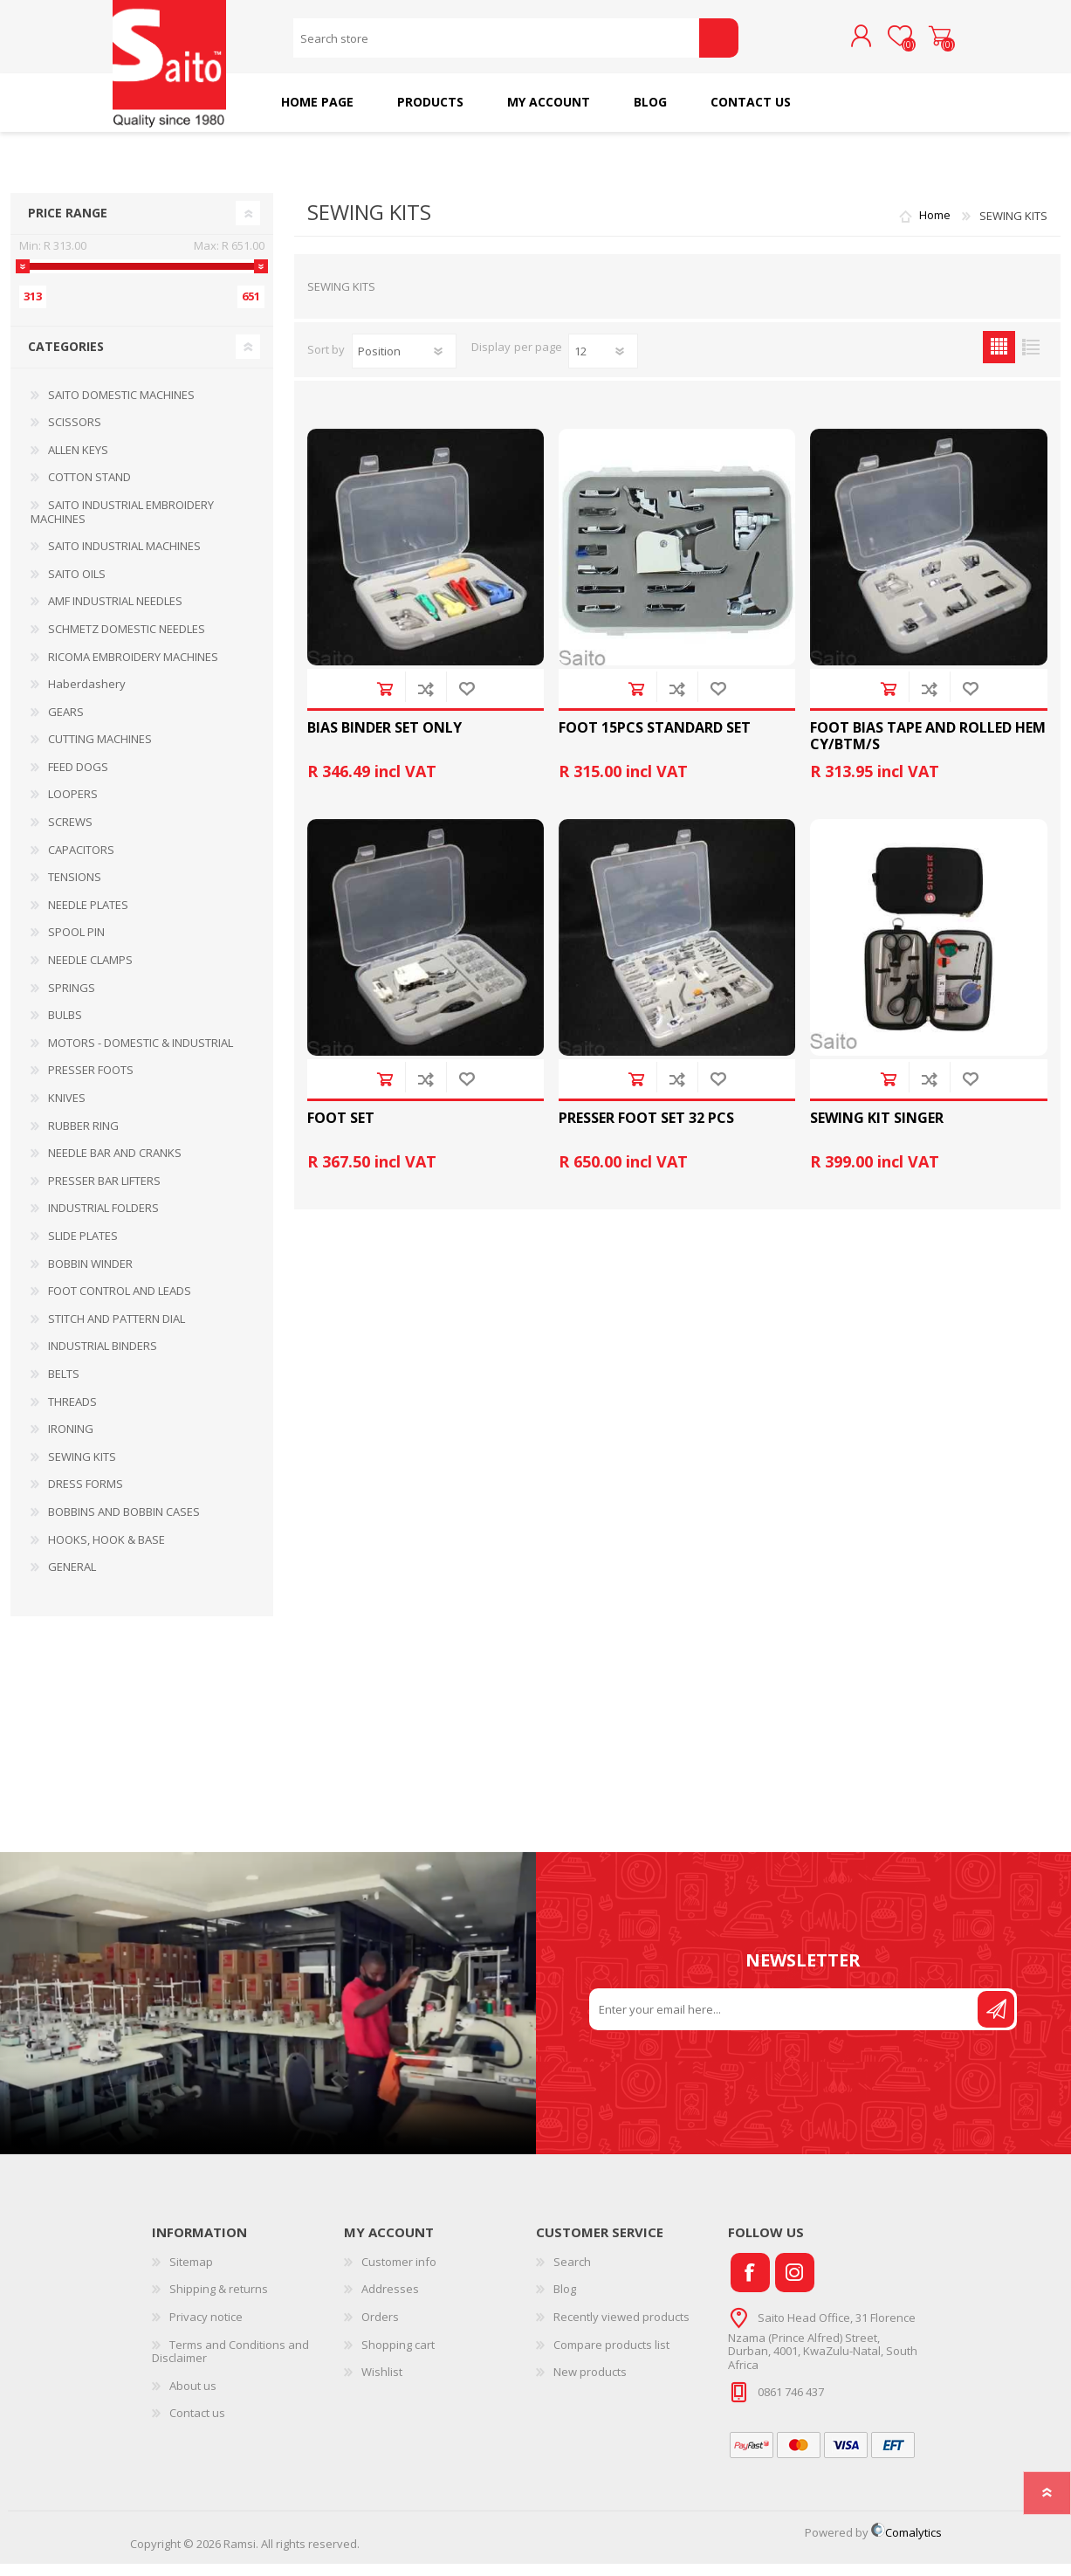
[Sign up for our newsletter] (785, 2021)
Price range (67, 225)
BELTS (63, 1386)
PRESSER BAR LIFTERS (104, 1193)
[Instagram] (794, 2284)
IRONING (70, 1441)
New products (590, 2384)
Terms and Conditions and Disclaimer (230, 2364)
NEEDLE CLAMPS (90, 972)
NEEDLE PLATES (88, 917)
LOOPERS (73, 806)
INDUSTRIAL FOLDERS (103, 1220)
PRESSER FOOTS (91, 1082)
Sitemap (191, 2274)
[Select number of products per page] (603, 363)
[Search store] (496, 44)
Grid (999, 359)
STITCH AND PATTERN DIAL (116, 1331)
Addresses (390, 2301)
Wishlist (381, 2384)
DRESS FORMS (85, 1496)
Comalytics (906, 2544)
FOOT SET (340, 1130)
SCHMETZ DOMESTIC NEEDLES (126, 641)
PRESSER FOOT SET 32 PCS (646, 1130)
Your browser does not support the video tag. (268, 2015)
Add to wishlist (466, 700)
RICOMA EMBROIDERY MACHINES (133, 669)
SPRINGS (71, 1000)
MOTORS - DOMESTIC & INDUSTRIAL (140, 1055)
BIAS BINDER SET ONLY (384, 740)
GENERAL (72, 1579)
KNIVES (67, 1110)
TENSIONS (74, 889)
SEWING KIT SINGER (877, 1130)
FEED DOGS (78, 779)
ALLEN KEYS (78, 462)
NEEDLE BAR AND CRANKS (115, 1165)
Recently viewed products (621, 2329)
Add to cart (384, 700)
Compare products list (611, 2357)
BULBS (65, 1027)
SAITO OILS (77, 586)
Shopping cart (922, 43)
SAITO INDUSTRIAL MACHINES (124, 558)
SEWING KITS (82, 1469)
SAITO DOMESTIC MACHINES (121, 407)
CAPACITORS (81, 862)
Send (996, 2021)
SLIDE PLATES (83, 1248)
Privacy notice (206, 2329)
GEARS (66, 724)
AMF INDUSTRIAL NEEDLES (115, 613)
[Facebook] (750, 2284)
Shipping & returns (218, 2301)
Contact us (197, 2425)
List (1031, 359)
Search (718, 44)
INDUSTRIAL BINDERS (102, 1358)
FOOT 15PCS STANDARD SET (655, 740)
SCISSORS (74, 434)
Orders (380, 2329)
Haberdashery (87, 696)
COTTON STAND (89, 489)
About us (192, 2398)
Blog (564, 2301)
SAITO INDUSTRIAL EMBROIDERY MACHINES (122, 524)
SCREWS (70, 834)
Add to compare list (425, 700)
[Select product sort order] (404, 363)
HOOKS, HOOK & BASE (106, 1552)
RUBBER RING (83, 1138)
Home (935, 228)
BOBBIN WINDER (90, 1276)
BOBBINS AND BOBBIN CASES (124, 1524)
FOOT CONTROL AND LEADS (119, 1303)
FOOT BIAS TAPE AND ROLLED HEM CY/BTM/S (928, 748)
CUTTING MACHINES (100, 751)
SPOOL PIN (76, 944)
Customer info (398, 2274)
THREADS (72, 1414)
